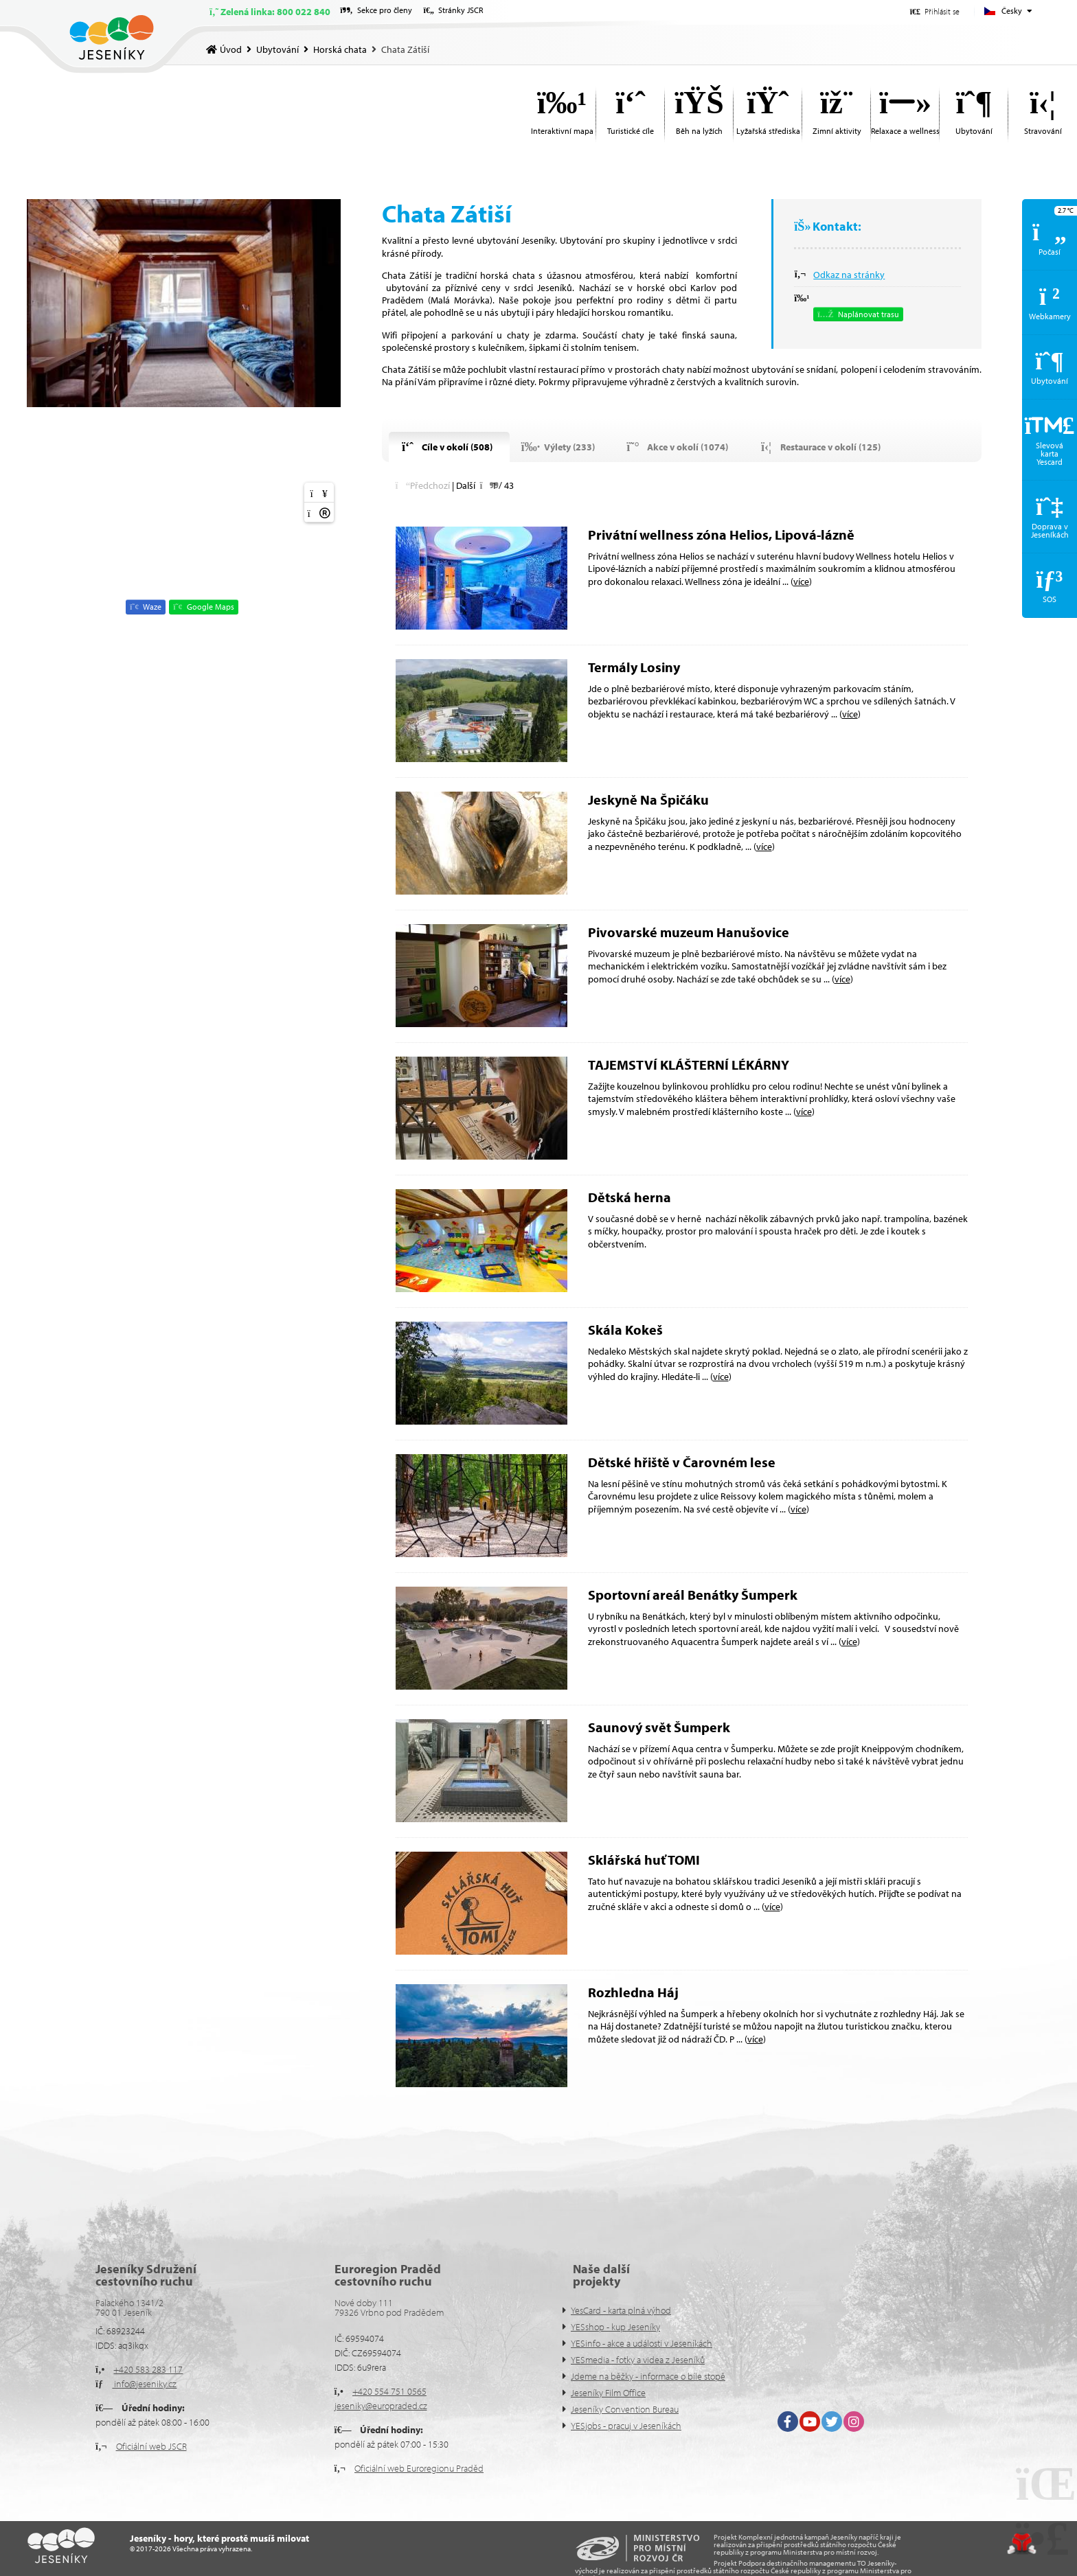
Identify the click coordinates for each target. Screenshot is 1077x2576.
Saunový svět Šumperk (659, 1727)
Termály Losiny (634, 667)
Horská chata (340, 49)
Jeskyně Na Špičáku (648, 799)
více (801, 581)
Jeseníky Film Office (608, 2393)
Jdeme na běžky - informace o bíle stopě (648, 2376)
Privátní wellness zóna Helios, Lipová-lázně (721, 534)
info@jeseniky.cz (144, 2384)
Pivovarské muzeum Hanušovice (688, 932)
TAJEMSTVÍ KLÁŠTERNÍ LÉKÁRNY (688, 1064)
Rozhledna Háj (633, 1992)
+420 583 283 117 (148, 2369)
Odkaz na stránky (849, 274)
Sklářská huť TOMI (644, 1859)
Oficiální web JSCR (151, 2446)
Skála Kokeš (625, 1329)
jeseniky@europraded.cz (381, 2406)
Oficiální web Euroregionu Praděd (419, 2468)
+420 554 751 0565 (389, 2391)
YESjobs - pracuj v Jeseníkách (626, 2425)
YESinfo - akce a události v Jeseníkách (641, 2343)
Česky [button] (1011, 10)
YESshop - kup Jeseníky (615, 2327)
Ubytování (277, 49)
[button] (935, 11)
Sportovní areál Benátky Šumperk (692, 1594)
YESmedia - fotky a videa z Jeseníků (638, 2360)
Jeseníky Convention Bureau (625, 2409)
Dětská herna (631, 1197)
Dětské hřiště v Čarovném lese (681, 1462)
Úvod (112, 37)
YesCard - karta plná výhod (621, 2310)
